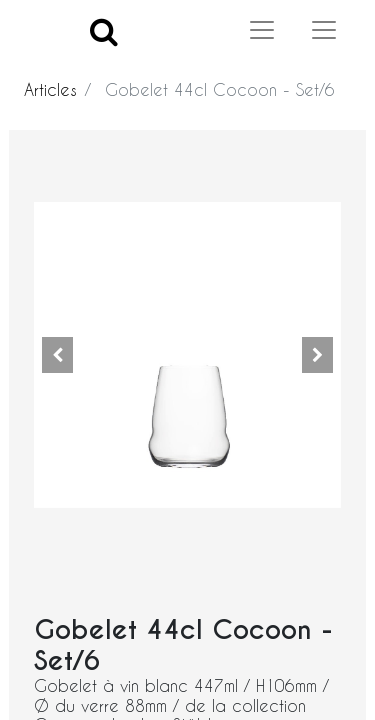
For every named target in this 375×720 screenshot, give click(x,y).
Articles (50, 89)
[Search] (104, 30)
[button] (57, 355)
